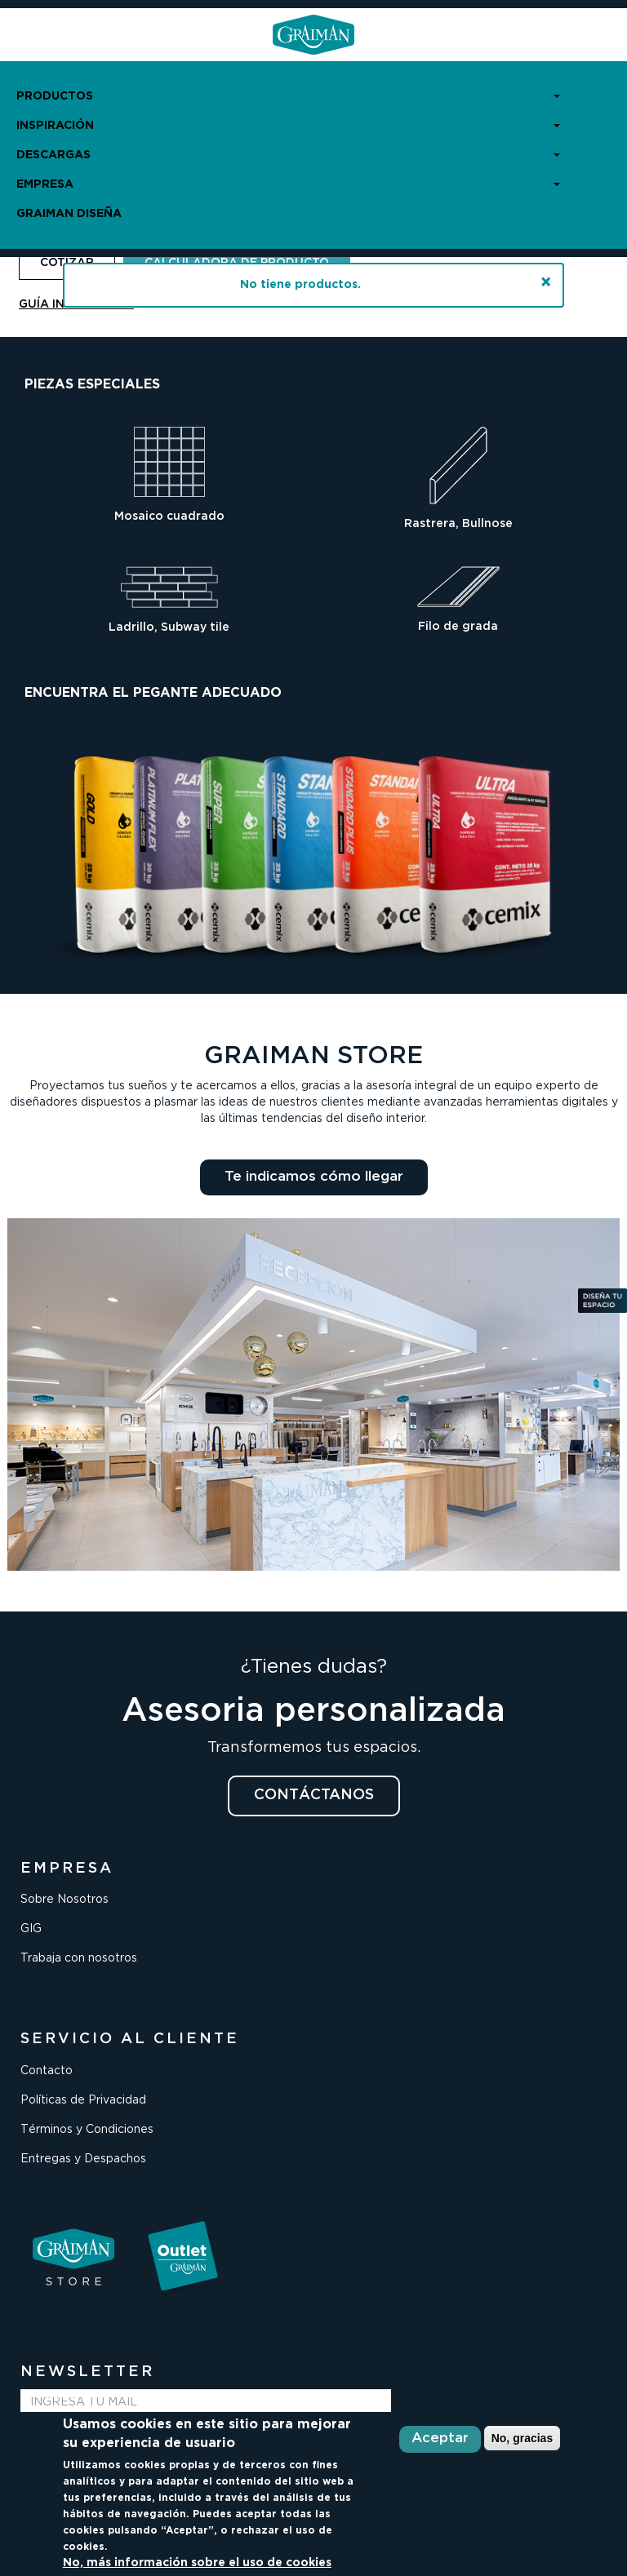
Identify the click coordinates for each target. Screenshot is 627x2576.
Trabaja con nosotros (78, 1958)
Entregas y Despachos (83, 2159)
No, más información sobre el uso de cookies (197, 2563)
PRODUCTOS (288, 96)
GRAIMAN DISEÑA (69, 214)
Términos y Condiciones (86, 2130)
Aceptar (440, 2438)
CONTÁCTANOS (314, 1795)
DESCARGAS (288, 155)
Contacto (46, 2071)
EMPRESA (288, 184)
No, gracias (522, 2438)
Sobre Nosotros (64, 1899)
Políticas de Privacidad (83, 2100)
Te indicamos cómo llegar (314, 1177)
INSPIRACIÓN (288, 126)
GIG (31, 1929)
